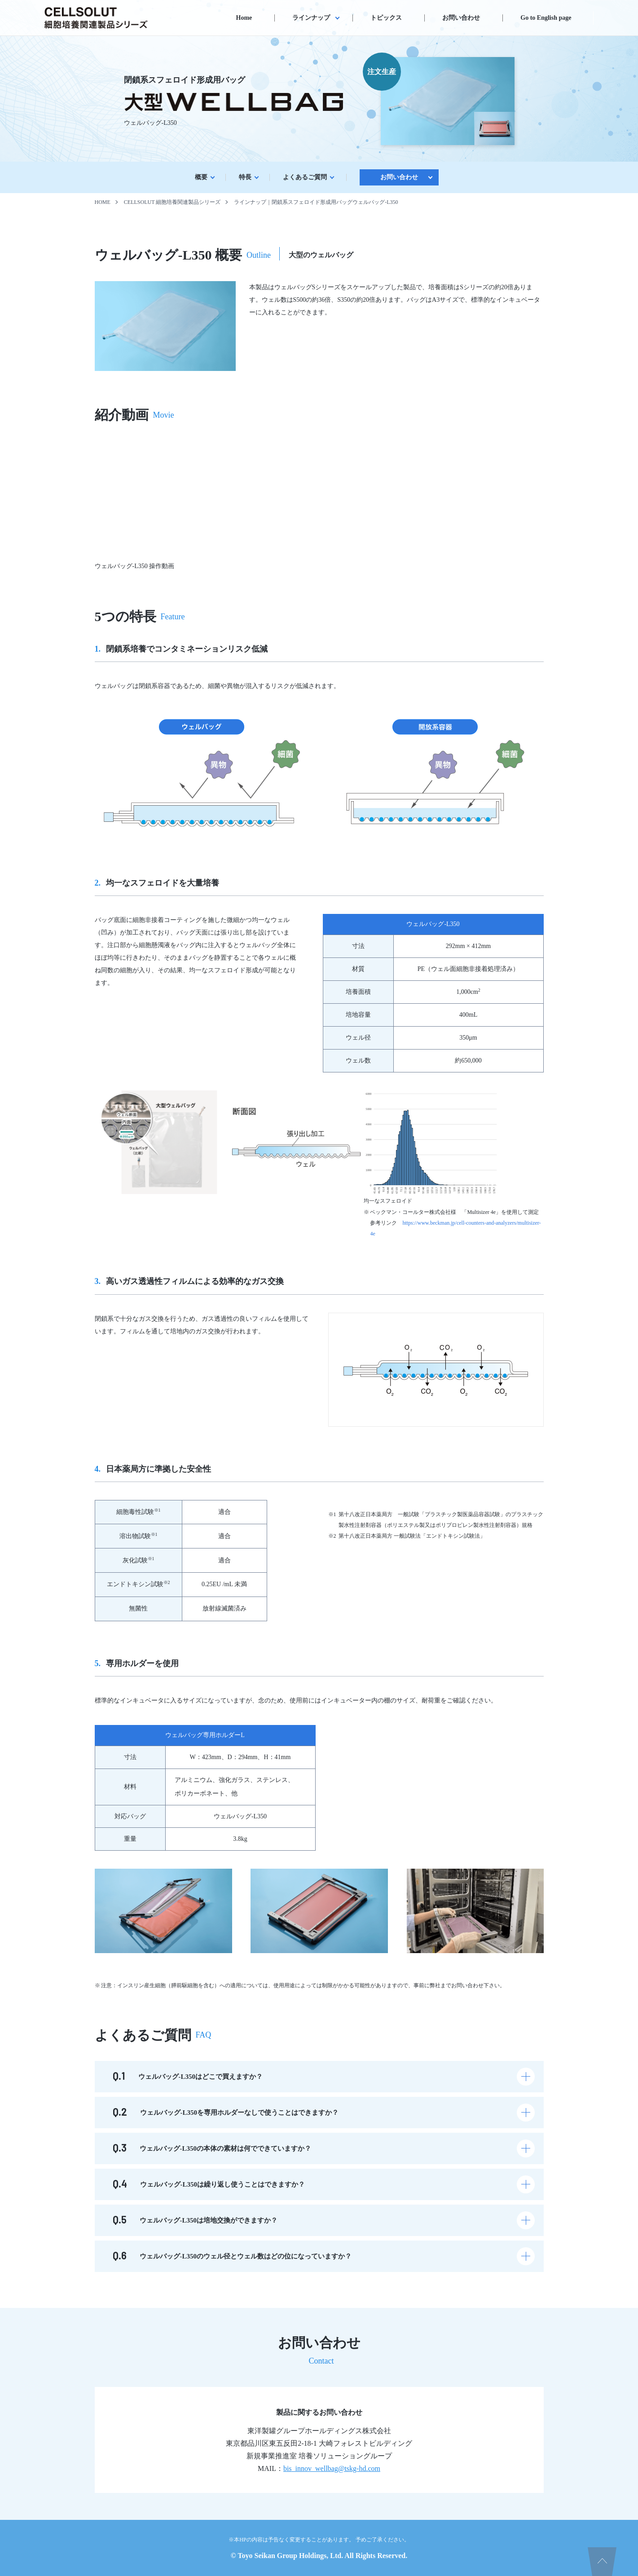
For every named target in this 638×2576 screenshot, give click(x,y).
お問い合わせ (461, 17)
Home (244, 17)
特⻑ (245, 177)
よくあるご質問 (305, 177)
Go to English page (545, 17)
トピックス (386, 17)
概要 (201, 177)
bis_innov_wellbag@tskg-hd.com (331, 2468)
